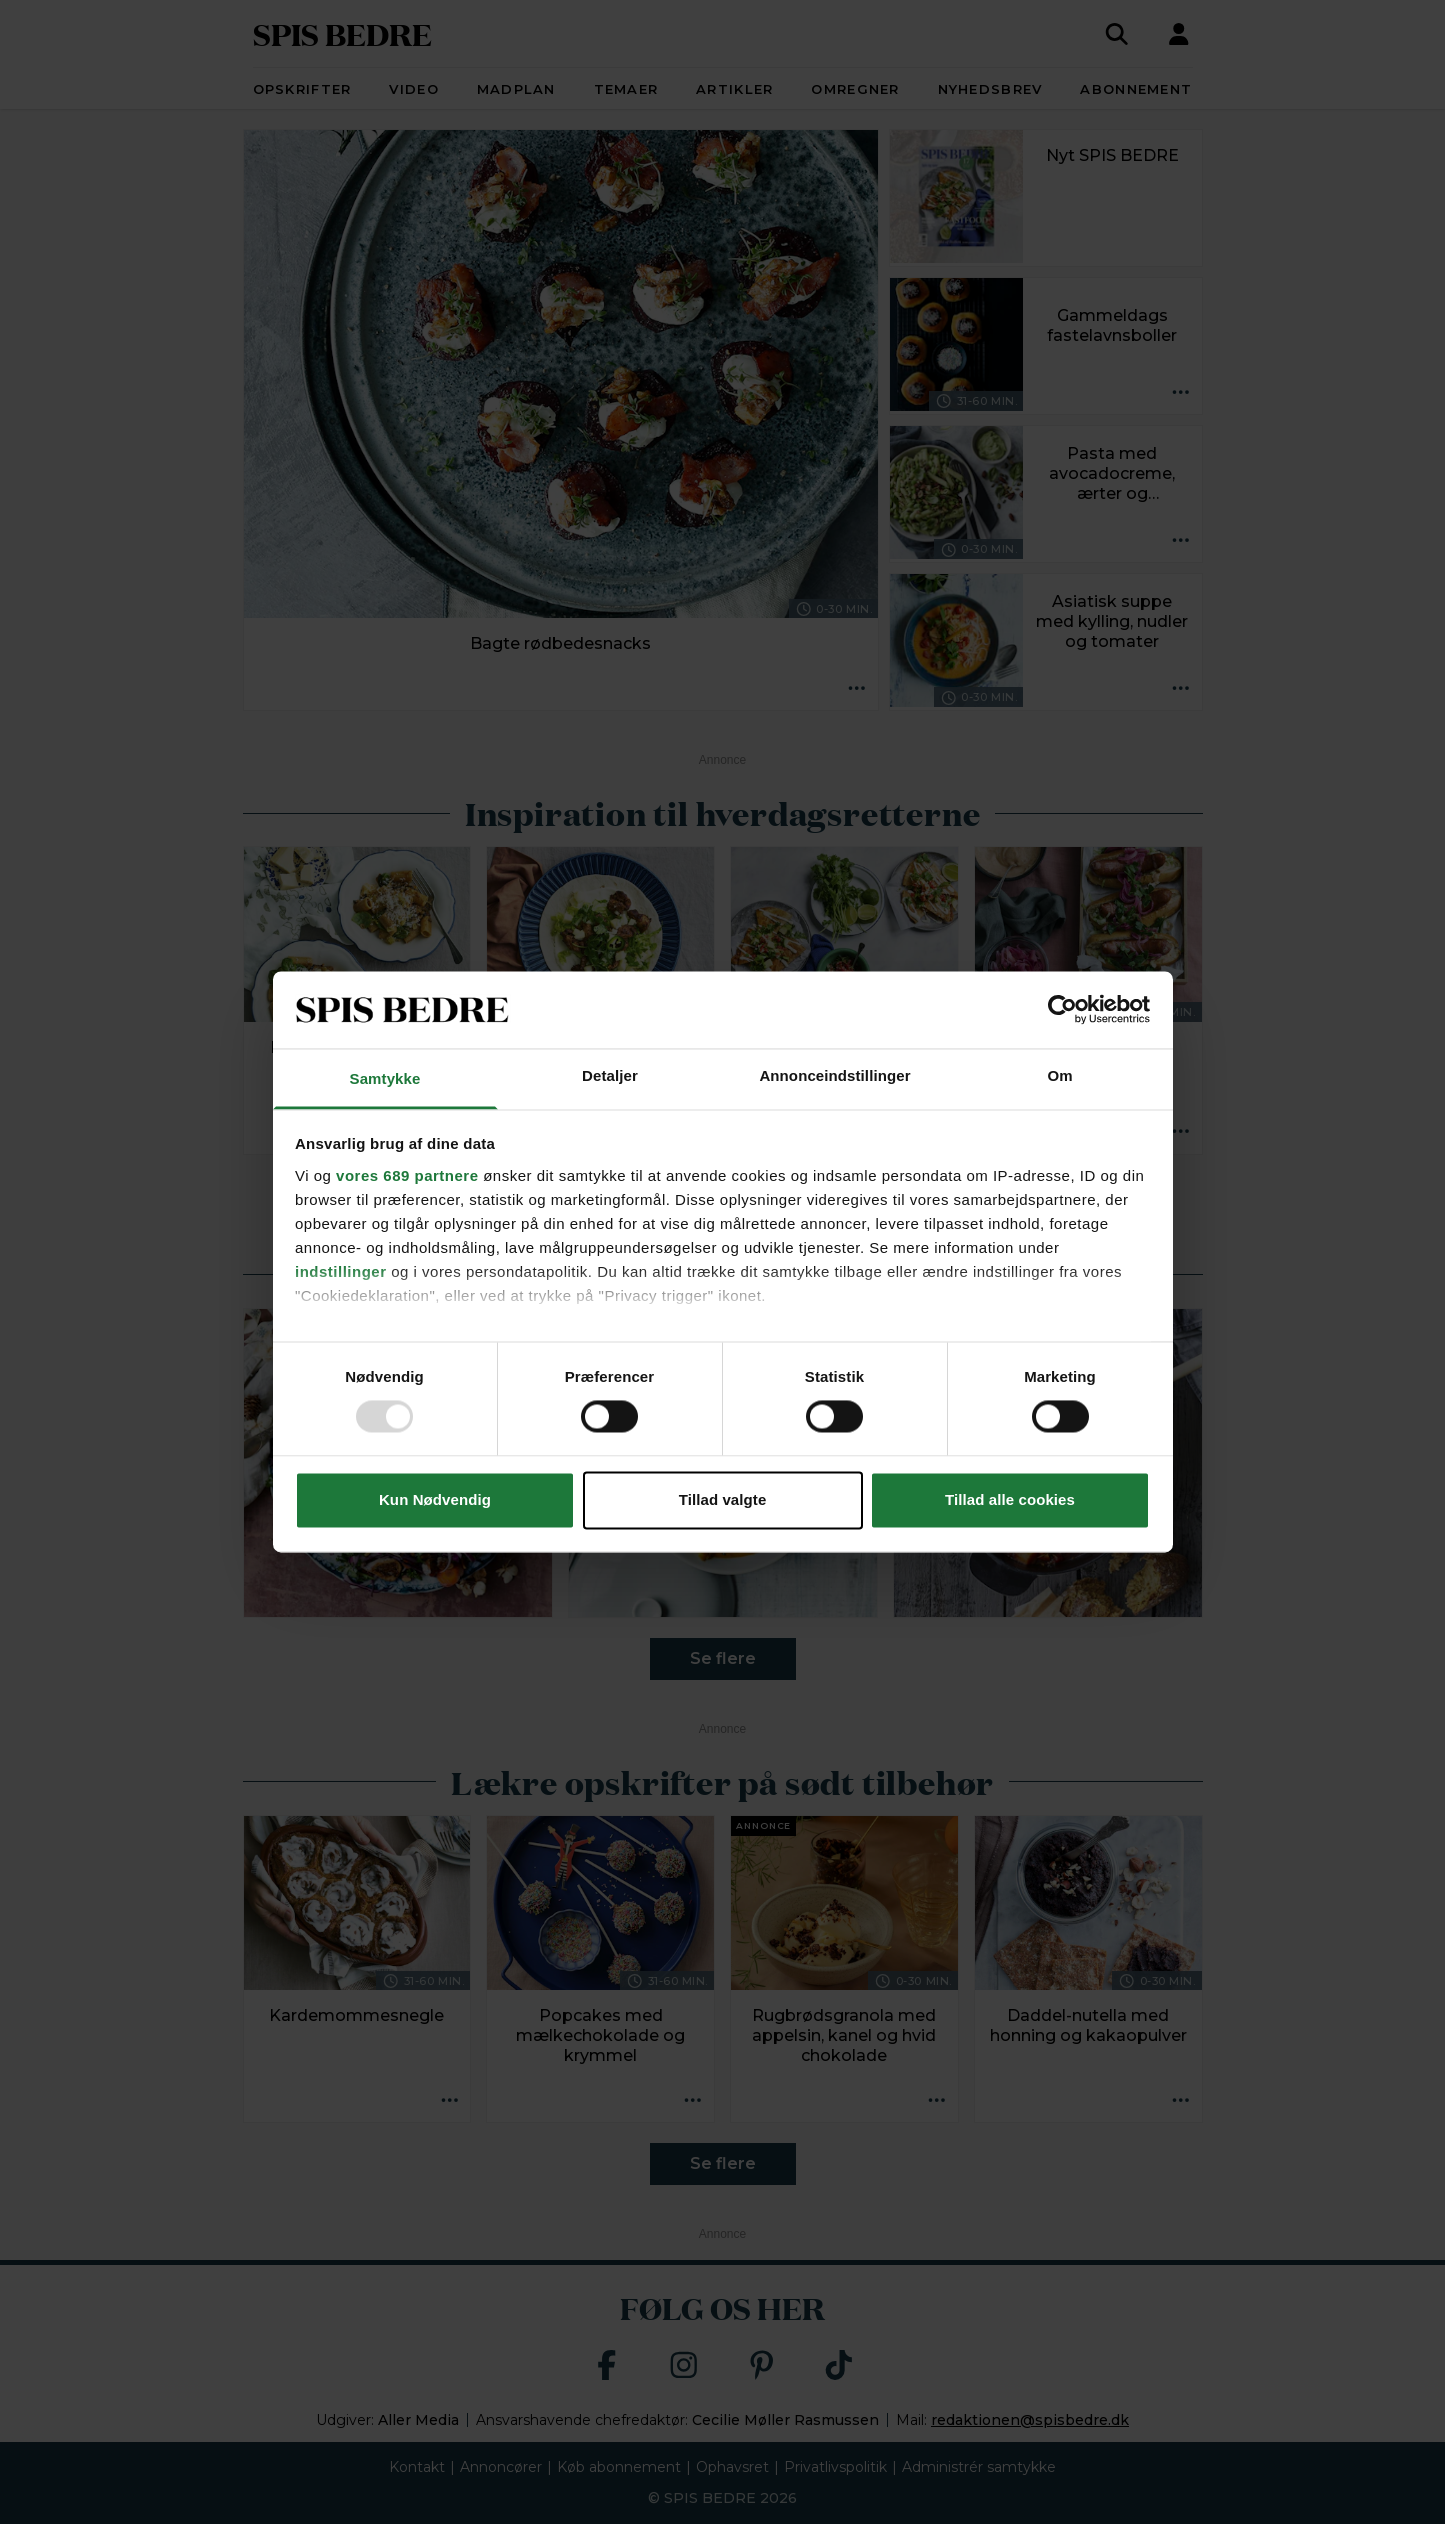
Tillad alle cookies (1010, 1499)
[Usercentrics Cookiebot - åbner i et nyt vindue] (1062, 1010)
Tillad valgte (723, 1499)
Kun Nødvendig (435, 1499)
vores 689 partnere (407, 1175)
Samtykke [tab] (385, 1078)
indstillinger (341, 1271)
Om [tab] (1059, 1075)
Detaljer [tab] (610, 1075)
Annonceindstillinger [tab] (834, 1075)
